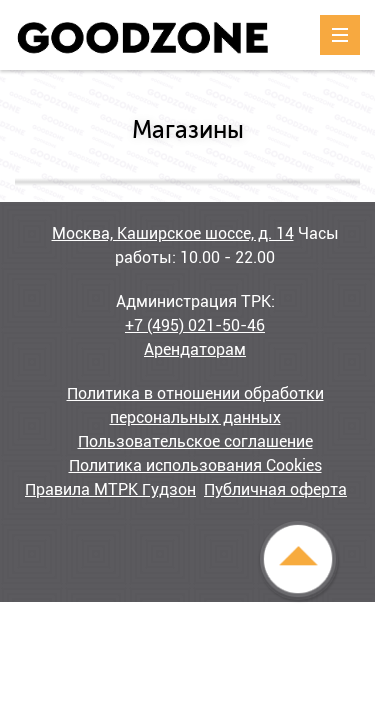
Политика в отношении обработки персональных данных (195, 405)
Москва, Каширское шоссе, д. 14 (173, 233)
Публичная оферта (275, 489)
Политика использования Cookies (195, 465)
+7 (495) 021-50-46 (195, 325)
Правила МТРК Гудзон (110, 489)
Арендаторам (195, 349)
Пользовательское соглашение (195, 441)
